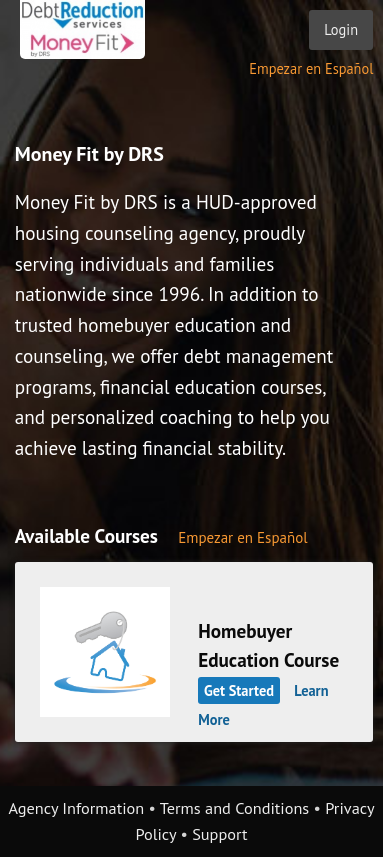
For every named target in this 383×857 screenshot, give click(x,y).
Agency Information (76, 808)
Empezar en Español (311, 68)
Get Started (239, 690)
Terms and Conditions (234, 808)
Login (341, 29)
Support (219, 834)
